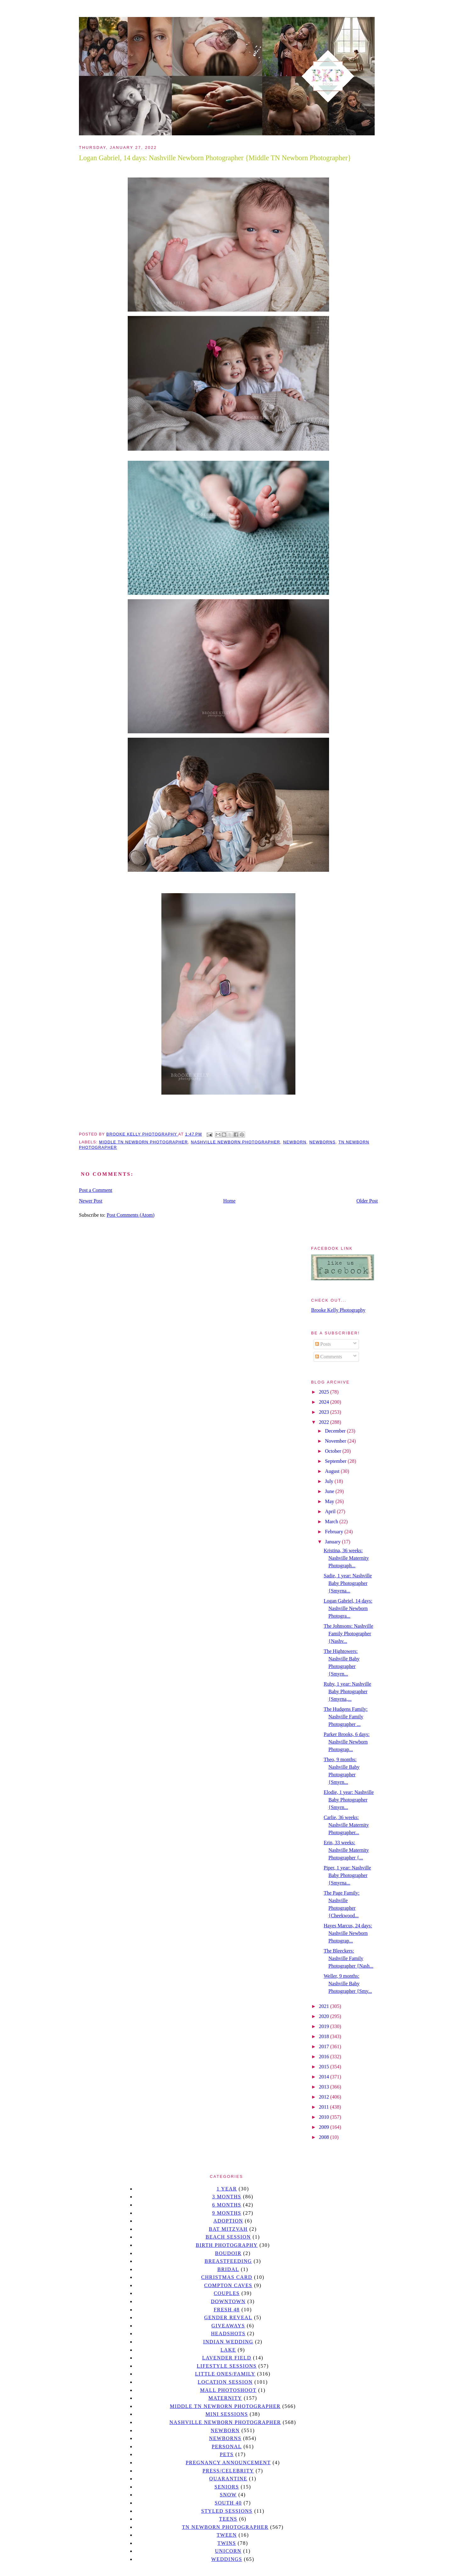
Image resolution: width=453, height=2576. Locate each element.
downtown (228, 2301)
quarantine (228, 2478)
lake (228, 2350)
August (333, 1471)
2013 (324, 2086)
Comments (328, 1356)
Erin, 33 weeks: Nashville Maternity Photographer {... (346, 1850)
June (330, 1491)
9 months (226, 2213)
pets (227, 2454)
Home (229, 1200)
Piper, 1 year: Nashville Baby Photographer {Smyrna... (347, 1875)
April (331, 1511)
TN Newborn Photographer (225, 2527)
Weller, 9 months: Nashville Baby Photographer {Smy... (348, 1983)
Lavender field (226, 2357)
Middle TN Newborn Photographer (143, 1142)
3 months (226, 2196)
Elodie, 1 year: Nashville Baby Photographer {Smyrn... (349, 1800)
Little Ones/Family (225, 2373)
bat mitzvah (228, 2229)
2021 (324, 2006)
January (333, 1541)
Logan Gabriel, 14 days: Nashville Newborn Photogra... (348, 1608)
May (330, 1501)
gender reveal (228, 2317)
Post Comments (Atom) (130, 1215)
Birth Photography (227, 2245)
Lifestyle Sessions (227, 2366)
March (332, 1521)
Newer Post (90, 1200)
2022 (324, 1422)
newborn (294, 1142)
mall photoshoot (228, 2390)
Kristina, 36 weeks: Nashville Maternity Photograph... (346, 1558)
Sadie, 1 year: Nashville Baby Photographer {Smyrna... (348, 1583)
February (334, 1531)
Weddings (226, 2559)
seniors (227, 2486)
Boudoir (228, 2253)
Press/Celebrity (228, 2470)
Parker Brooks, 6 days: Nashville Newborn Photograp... (347, 1742)
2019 (324, 2026)
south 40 (228, 2503)
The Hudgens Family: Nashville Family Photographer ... (346, 1716)
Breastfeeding (228, 2261)
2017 (324, 2046)
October (334, 1451)
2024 (324, 1402)
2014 (324, 2076)
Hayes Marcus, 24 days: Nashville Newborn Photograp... (348, 1933)
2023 (324, 1412)
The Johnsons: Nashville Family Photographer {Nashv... (348, 1633)
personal (227, 2446)
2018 (324, 2036)
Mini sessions (226, 2414)
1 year (226, 2188)
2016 (324, 2056)
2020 (324, 2016)
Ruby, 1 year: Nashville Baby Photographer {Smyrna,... (347, 1691)
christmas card (226, 2277)
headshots (228, 2333)
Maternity (225, 2398)
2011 (324, 2107)
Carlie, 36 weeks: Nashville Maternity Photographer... (346, 1825)
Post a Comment (95, 1190)
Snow (228, 2494)
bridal (228, 2269)
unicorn (228, 2551)
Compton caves (228, 2285)
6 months (226, 2204)
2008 (324, 2137)
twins (226, 2543)
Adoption (228, 2221)
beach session (228, 2237)
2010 (324, 2117)
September (336, 1461)
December (336, 1431)
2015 (324, 2066)
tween (227, 2535)
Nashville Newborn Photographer (235, 1142)
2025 (324, 1392)
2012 (324, 2097)
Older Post (367, 1200)
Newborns (322, 1142)
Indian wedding (228, 2341)
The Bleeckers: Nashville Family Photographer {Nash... (348, 1958)
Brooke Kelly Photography (338, 1310)
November (336, 1441)
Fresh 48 (227, 2309)
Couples (227, 2293)
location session (225, 2382)
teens (228, 2519)
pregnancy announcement (228, 2462)
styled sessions (226, 2511)
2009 (324, 2127)
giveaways (228, 2325)
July (330, 1481)
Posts (323, 1344)
